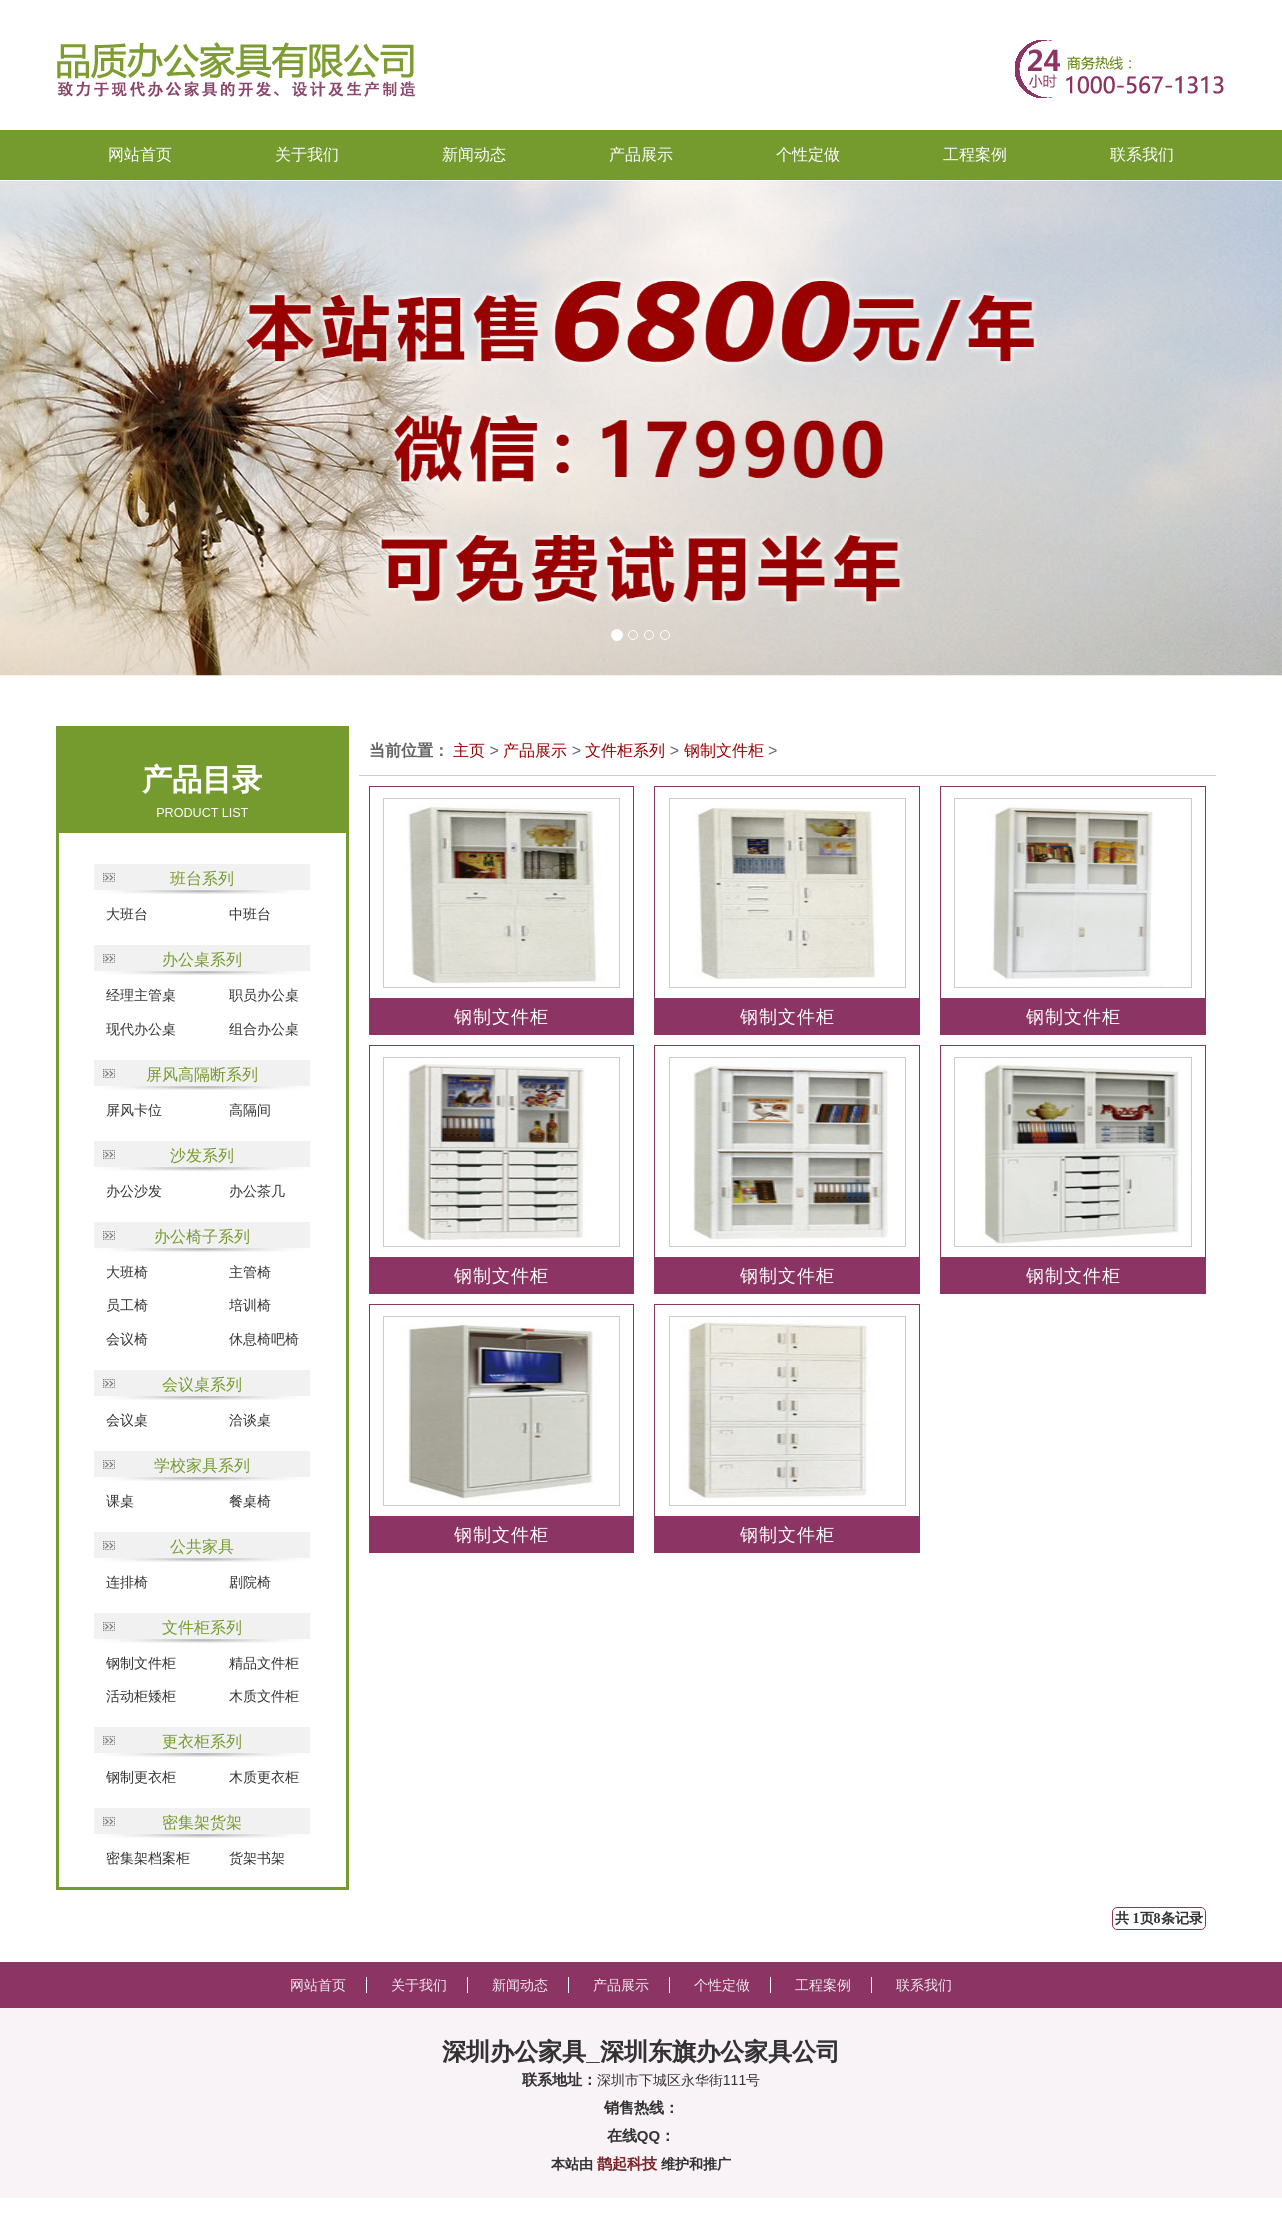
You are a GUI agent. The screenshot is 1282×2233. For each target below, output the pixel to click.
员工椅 (127, 1305)
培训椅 (250, 1305)
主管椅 (250, 1272)
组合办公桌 (264, 1029)
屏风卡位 (134, 1110)
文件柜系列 (202, 1627)
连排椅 (127, 1582)
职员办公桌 (264, 995)
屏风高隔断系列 (202, 1074)
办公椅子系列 (202, 1236)
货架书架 (257, 1858)
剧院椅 (250, 1582)
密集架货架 (202, 1822)
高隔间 (250, 1110)
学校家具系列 (202, 1465)
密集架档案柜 (148, 1858)
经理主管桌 (141, 995)
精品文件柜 (264, 1663)
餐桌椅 (250, 1501)
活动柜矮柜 (141, 1696)
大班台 (127, 914)
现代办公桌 (141, 1029)
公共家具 (202, 1546)
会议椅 (127, 1339)
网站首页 (140, 154)
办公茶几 (257, 1191)
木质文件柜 (264, 1696)
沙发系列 (202, 1155)
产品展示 (535, 750)
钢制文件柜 (141, 1663)
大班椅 (127, 1272)
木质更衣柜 (264, 1777)
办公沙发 (134, 1191)
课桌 (120, 1501)
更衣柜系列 (202, 1741)
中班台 (250, 914)
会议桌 (127, 1420)
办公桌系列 (202, 959)
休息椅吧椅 (264, 1339)
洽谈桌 (250, 1420)
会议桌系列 (202, 1384)
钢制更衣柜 (141, 1777)
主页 (469, 750)
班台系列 (202, 878)
